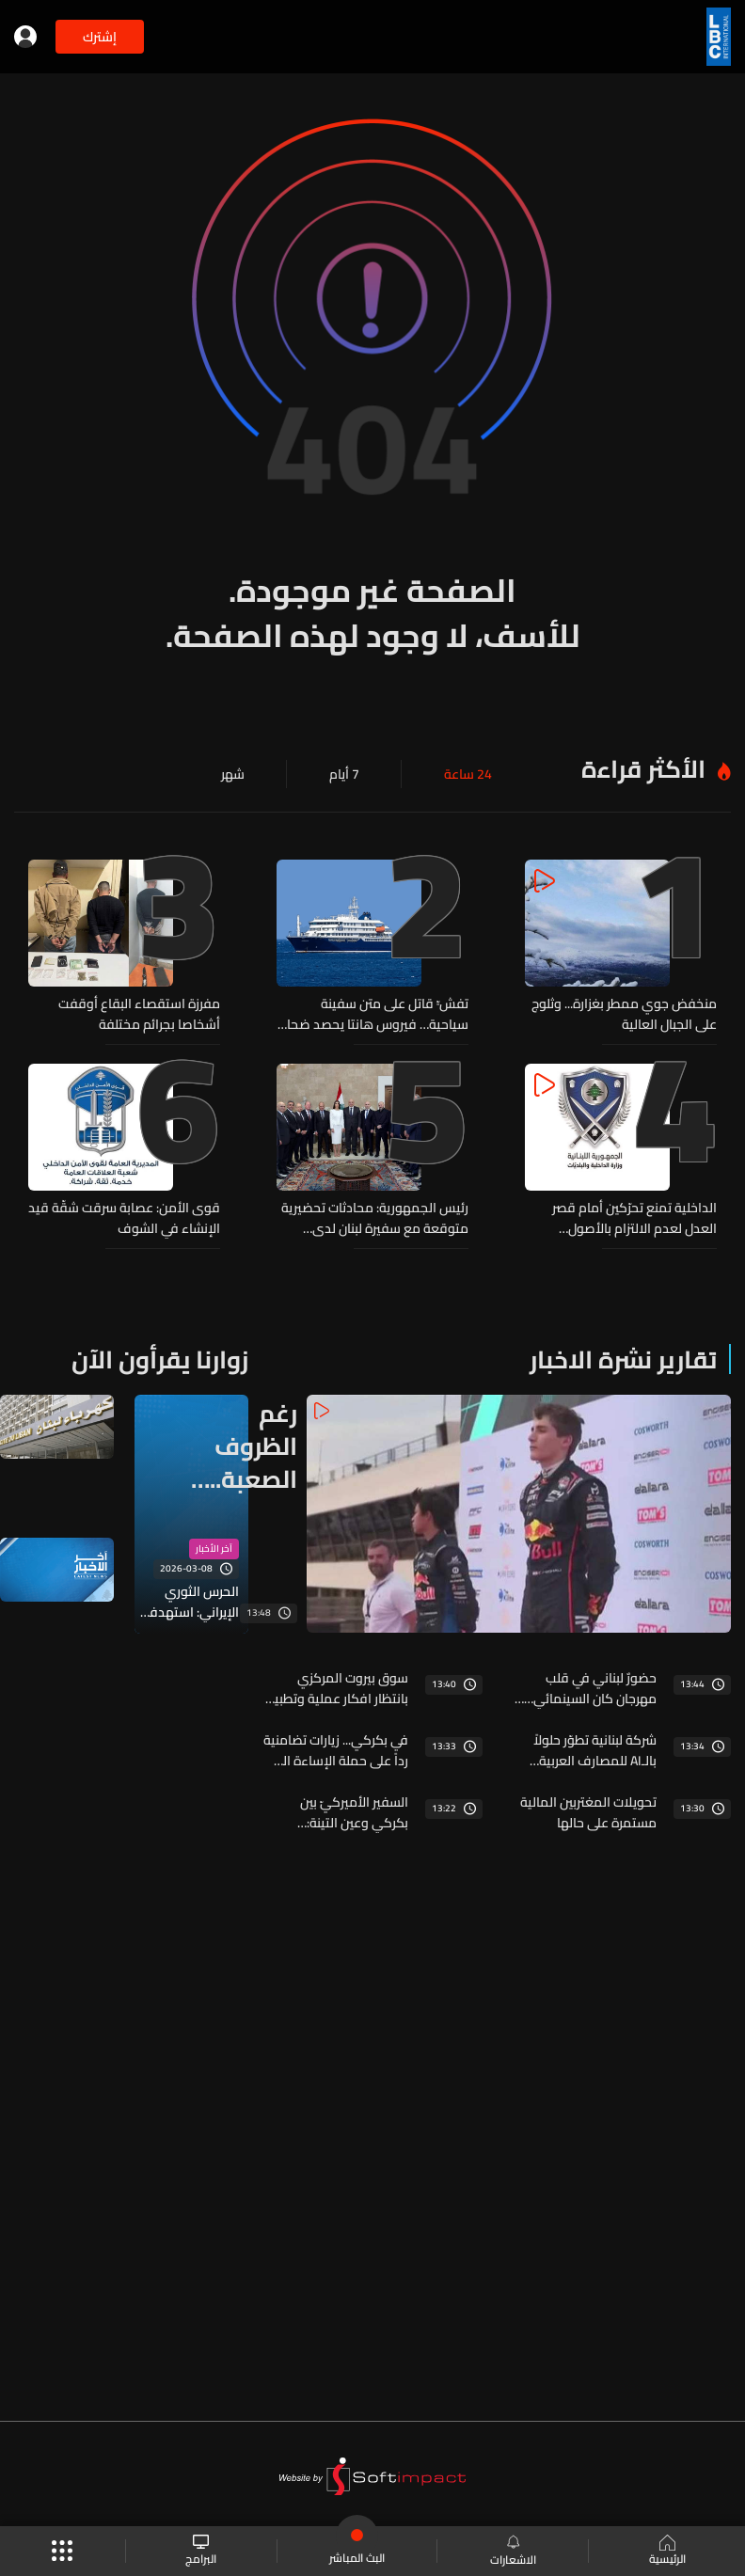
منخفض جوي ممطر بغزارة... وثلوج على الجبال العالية (624, 1014)
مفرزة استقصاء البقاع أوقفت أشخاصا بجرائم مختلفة (139, 1014)
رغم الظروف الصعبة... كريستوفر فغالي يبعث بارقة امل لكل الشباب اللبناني (243, 1446)
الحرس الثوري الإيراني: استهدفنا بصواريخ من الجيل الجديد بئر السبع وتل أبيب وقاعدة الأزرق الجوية (190, 1601)
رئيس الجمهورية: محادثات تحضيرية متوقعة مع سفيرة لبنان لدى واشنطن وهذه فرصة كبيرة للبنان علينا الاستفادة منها (374, 1218)
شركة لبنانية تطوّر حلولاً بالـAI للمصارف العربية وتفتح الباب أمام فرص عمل (595, 1750)
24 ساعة (468, 774)
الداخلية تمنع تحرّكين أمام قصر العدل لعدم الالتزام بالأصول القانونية (634, 1218)
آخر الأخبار (214, 1549)
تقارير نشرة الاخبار (623, 1359)
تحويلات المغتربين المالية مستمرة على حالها (588, 1812)
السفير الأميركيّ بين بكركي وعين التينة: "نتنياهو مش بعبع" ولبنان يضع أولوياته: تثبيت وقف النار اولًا (338, 1812)
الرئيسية (667, 2551)
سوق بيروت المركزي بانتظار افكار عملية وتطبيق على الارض (335, 1688)
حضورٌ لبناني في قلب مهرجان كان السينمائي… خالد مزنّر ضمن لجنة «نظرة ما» (586, 1688)
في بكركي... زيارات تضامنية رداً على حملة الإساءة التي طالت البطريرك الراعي (335, 1750)
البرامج (200, 2551)
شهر (233, 774)
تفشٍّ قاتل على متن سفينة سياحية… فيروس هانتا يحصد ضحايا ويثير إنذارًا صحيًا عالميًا (373, 1014)
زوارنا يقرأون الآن (159, 1359)
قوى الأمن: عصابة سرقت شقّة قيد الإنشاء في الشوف (124, 1218)
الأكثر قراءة (643, 768)
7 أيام (344, 774)
